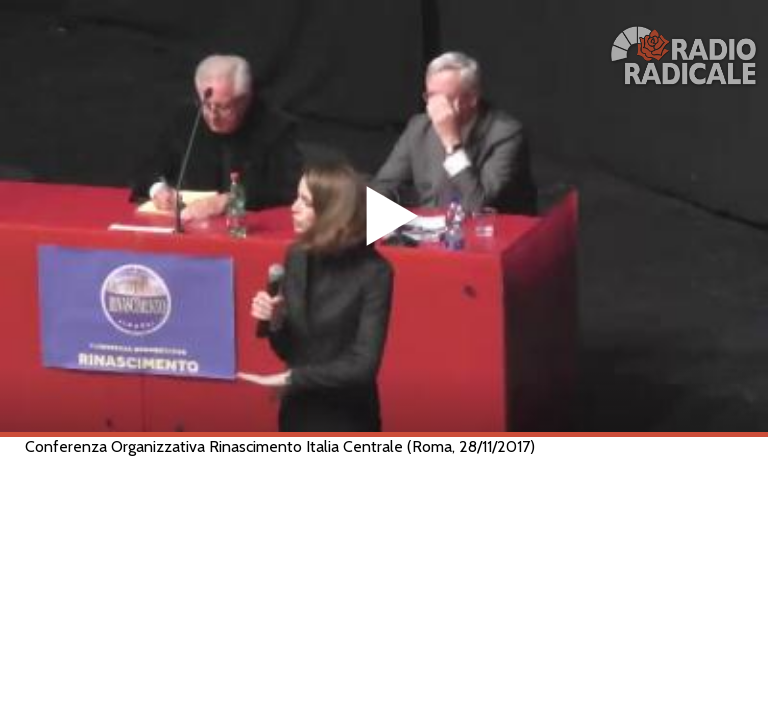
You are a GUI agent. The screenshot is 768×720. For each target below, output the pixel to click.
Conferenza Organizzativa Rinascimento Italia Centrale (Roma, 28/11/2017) (280, 446)
